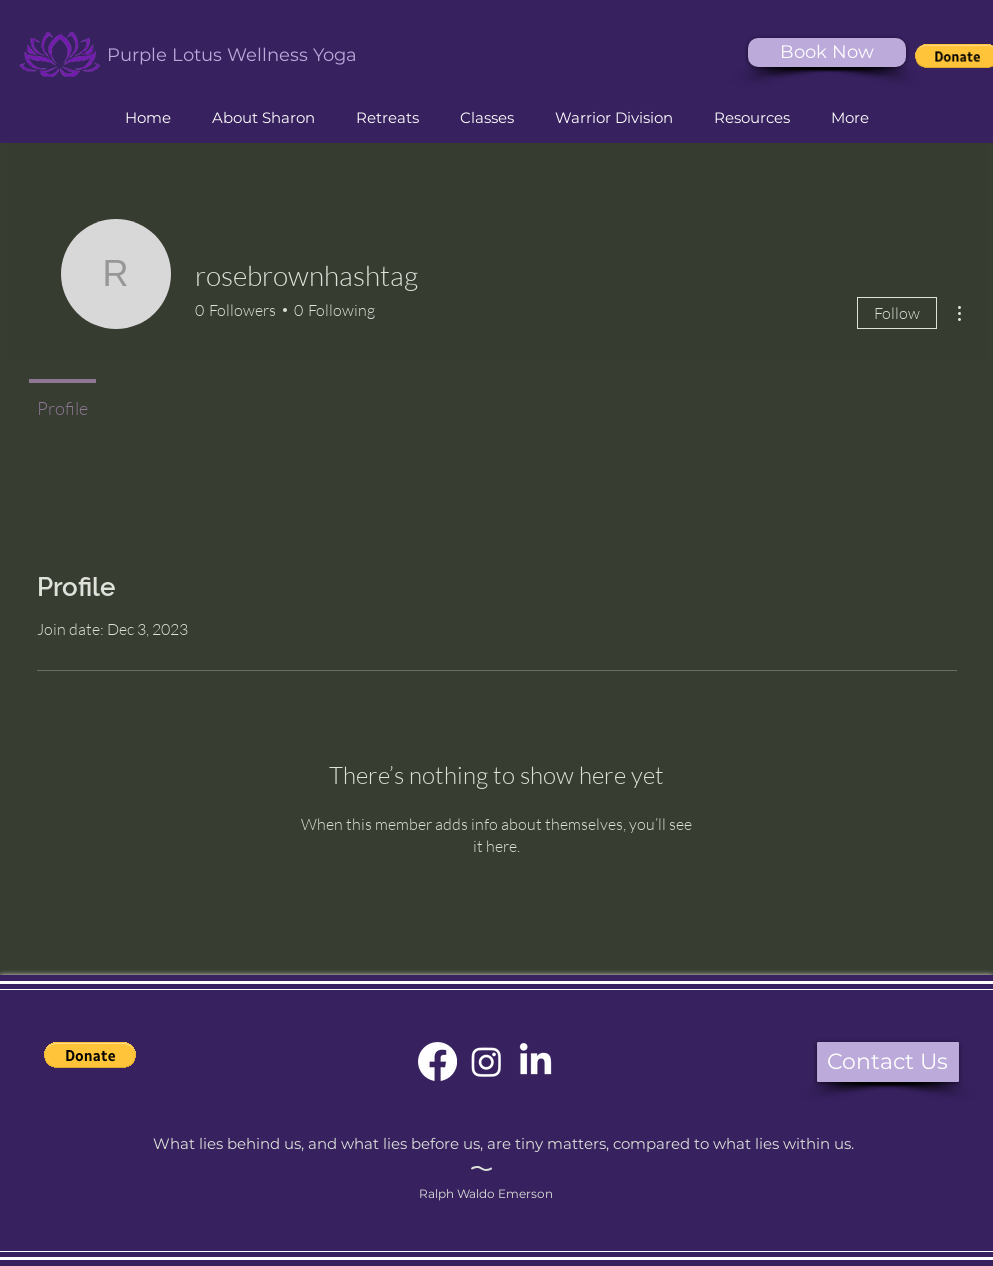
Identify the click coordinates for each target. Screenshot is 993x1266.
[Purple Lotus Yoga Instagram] (486, 1061)
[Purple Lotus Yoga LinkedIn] (535, 1061)
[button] (487, 118)
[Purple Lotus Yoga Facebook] (437, 1061)
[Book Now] (827, 52)
